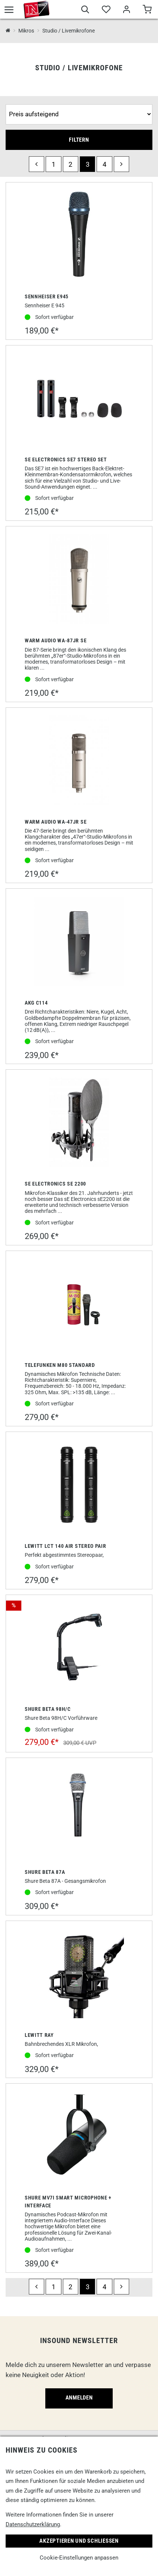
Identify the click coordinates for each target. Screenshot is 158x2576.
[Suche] (85, 10)
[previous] (36, 164)
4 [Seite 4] (104, 164)
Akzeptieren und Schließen (79, 2540)
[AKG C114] (79, 942)
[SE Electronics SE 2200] (79, 1123)
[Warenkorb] (147, 10)
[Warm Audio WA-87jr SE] (79, 579)
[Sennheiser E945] (79, 236)
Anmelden (79, 2397)
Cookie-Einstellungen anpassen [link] (79, 2557)
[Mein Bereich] (126, 10)
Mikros (26, 31)
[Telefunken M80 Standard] (79, 1304)
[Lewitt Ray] (79, 1974)
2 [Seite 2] (70, 164)
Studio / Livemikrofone (68, 31)
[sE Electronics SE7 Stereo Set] (79, 398)
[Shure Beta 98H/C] (79, 1648)
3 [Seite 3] (87, 164)
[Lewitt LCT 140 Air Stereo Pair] (79, 1485)
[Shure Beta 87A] (79, 1811)
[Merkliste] (105, 10)
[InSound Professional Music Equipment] (8, 31)
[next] (121, 164)
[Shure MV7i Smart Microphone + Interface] (79, 2136)
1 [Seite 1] (53, 164)
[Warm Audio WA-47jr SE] (79, 760)
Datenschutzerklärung (33, 2524)
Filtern (79, 139)
